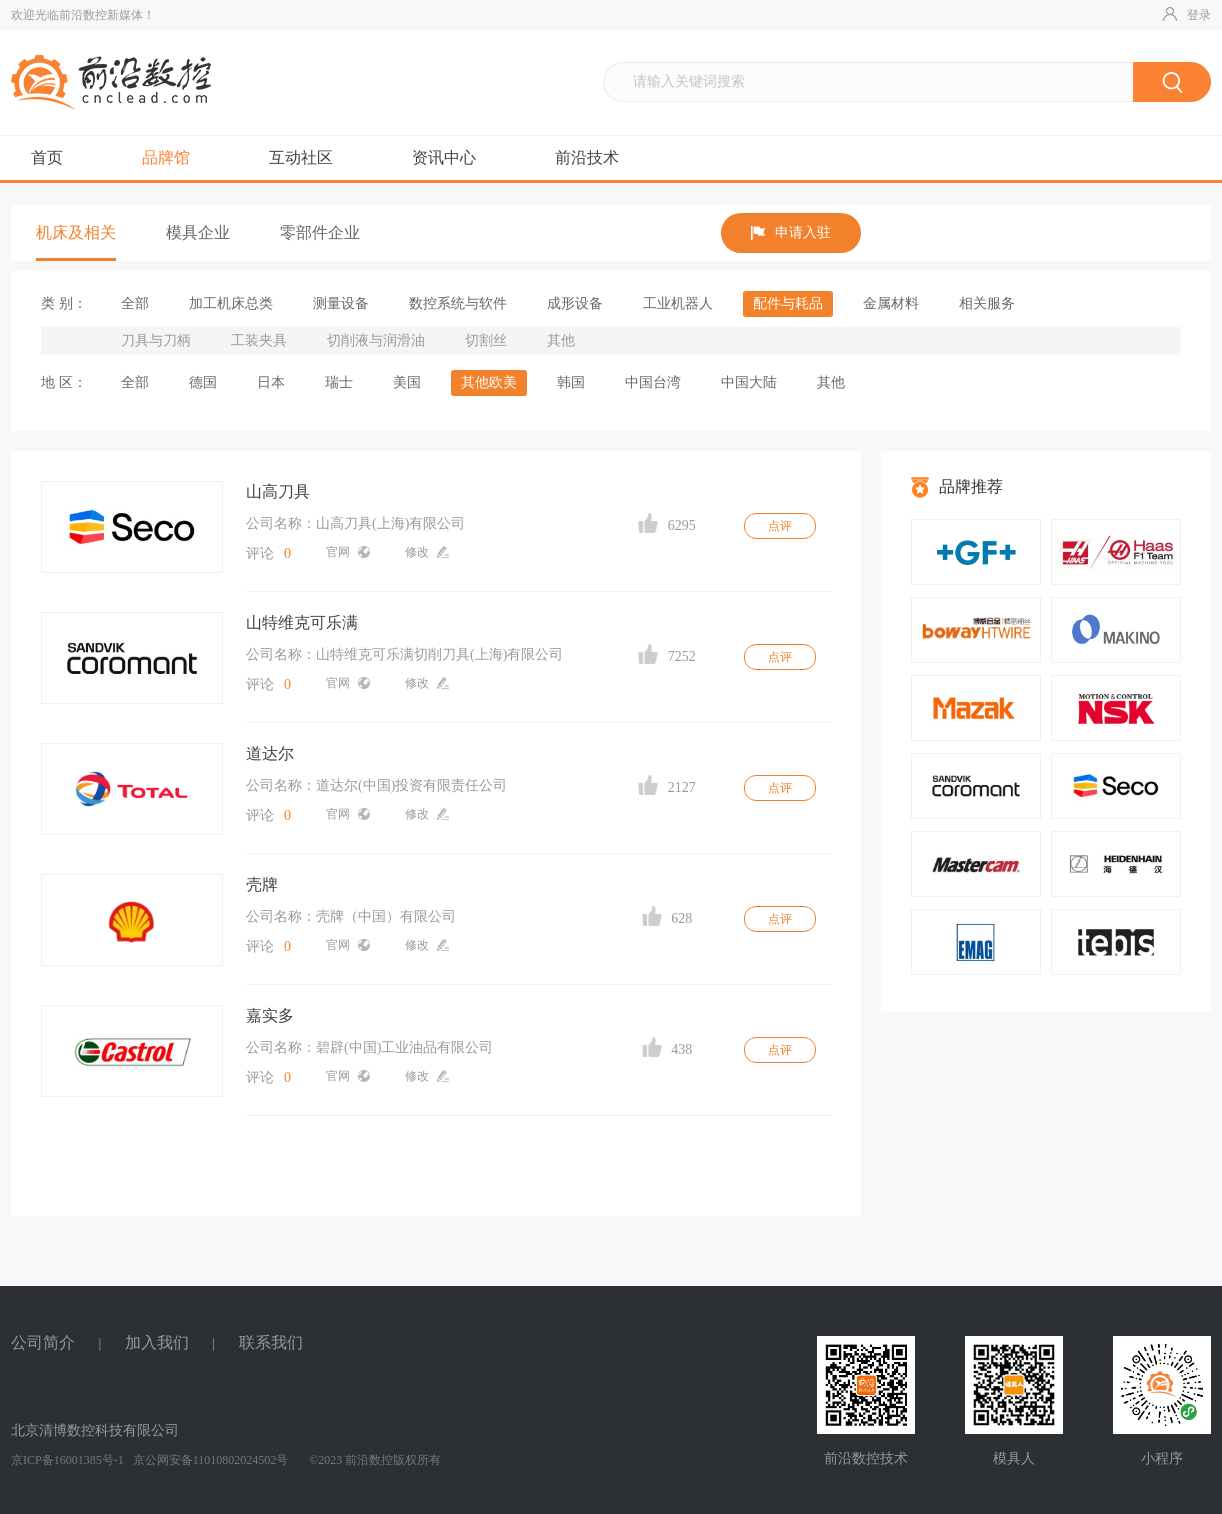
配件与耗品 (788, 303)
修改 (427, 552)
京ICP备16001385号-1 (67, 1460)
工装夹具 (259, 340)
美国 (407, 382)
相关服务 (987, 303)
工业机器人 (678, 303)
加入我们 (157, 1342)
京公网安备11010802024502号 (209, 1460)
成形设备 (575, 303)
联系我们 (271, 1342)
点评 (780, 526)
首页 (47, 157)
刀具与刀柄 (156, 340)
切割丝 (486, 340)
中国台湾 (653, 382)
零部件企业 (320, 232)
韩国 (571, 382)
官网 (348, 552)
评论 (268, 553)
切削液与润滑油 (376, 340)
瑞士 (339, 382)
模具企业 (198, 232)
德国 (203, 382)
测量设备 (341, 303)
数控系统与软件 (458, 303)
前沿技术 (587, 157)
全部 (135, 303)
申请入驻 (791, 232)
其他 (561, 340)
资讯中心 (444, 157)
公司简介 (43, 1342)
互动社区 (301, 157)
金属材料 (891, 303)
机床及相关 (76, 232)
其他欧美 (489, 382)
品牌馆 (166, 157)
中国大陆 (749, 382)
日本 (271, 382)
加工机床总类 (231, 303)
